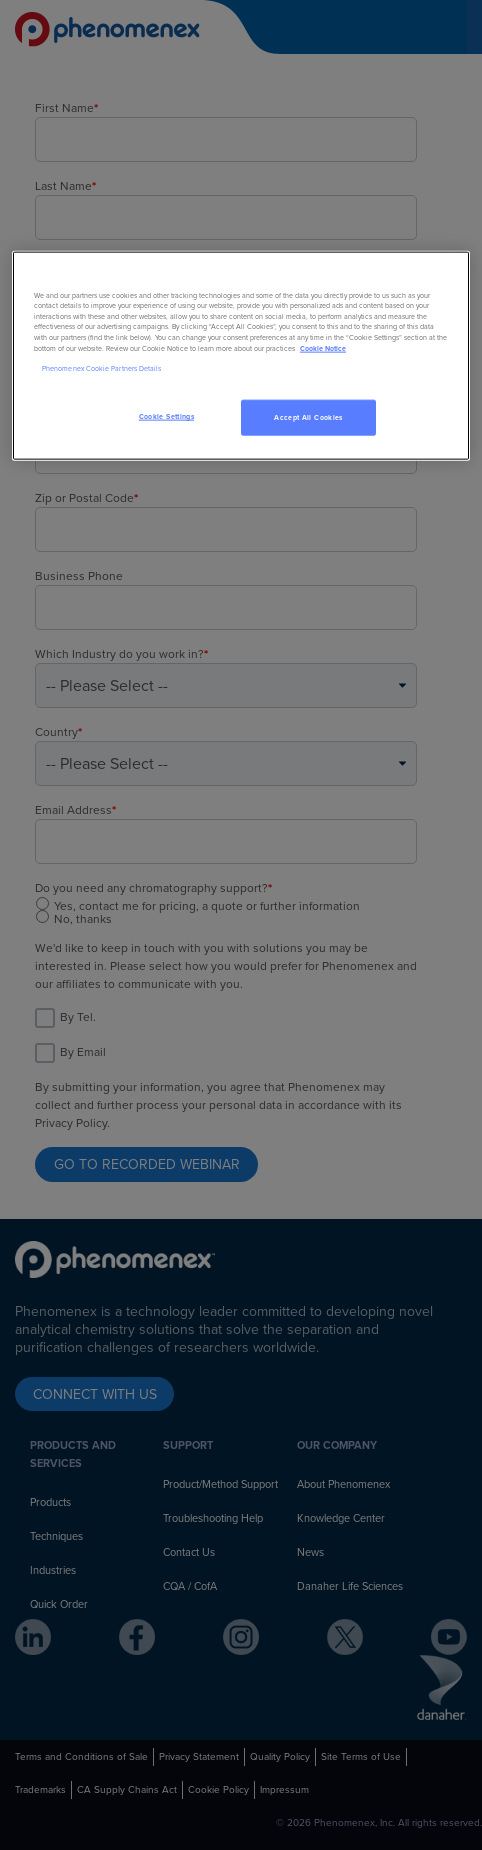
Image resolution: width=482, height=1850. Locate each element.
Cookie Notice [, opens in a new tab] (323, 347)
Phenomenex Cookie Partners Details (101, 368)
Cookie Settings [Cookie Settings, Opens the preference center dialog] (166, 416)
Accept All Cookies (308, 417)
